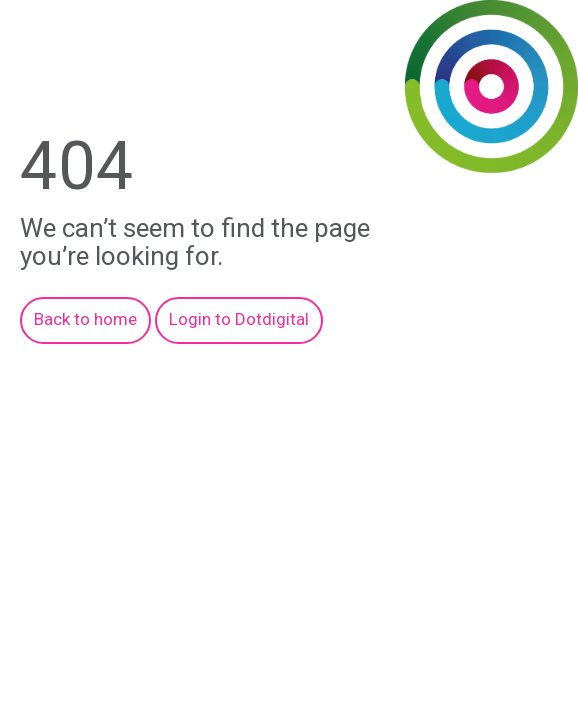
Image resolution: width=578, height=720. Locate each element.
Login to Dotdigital (239, 319)
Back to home (85, 319)
